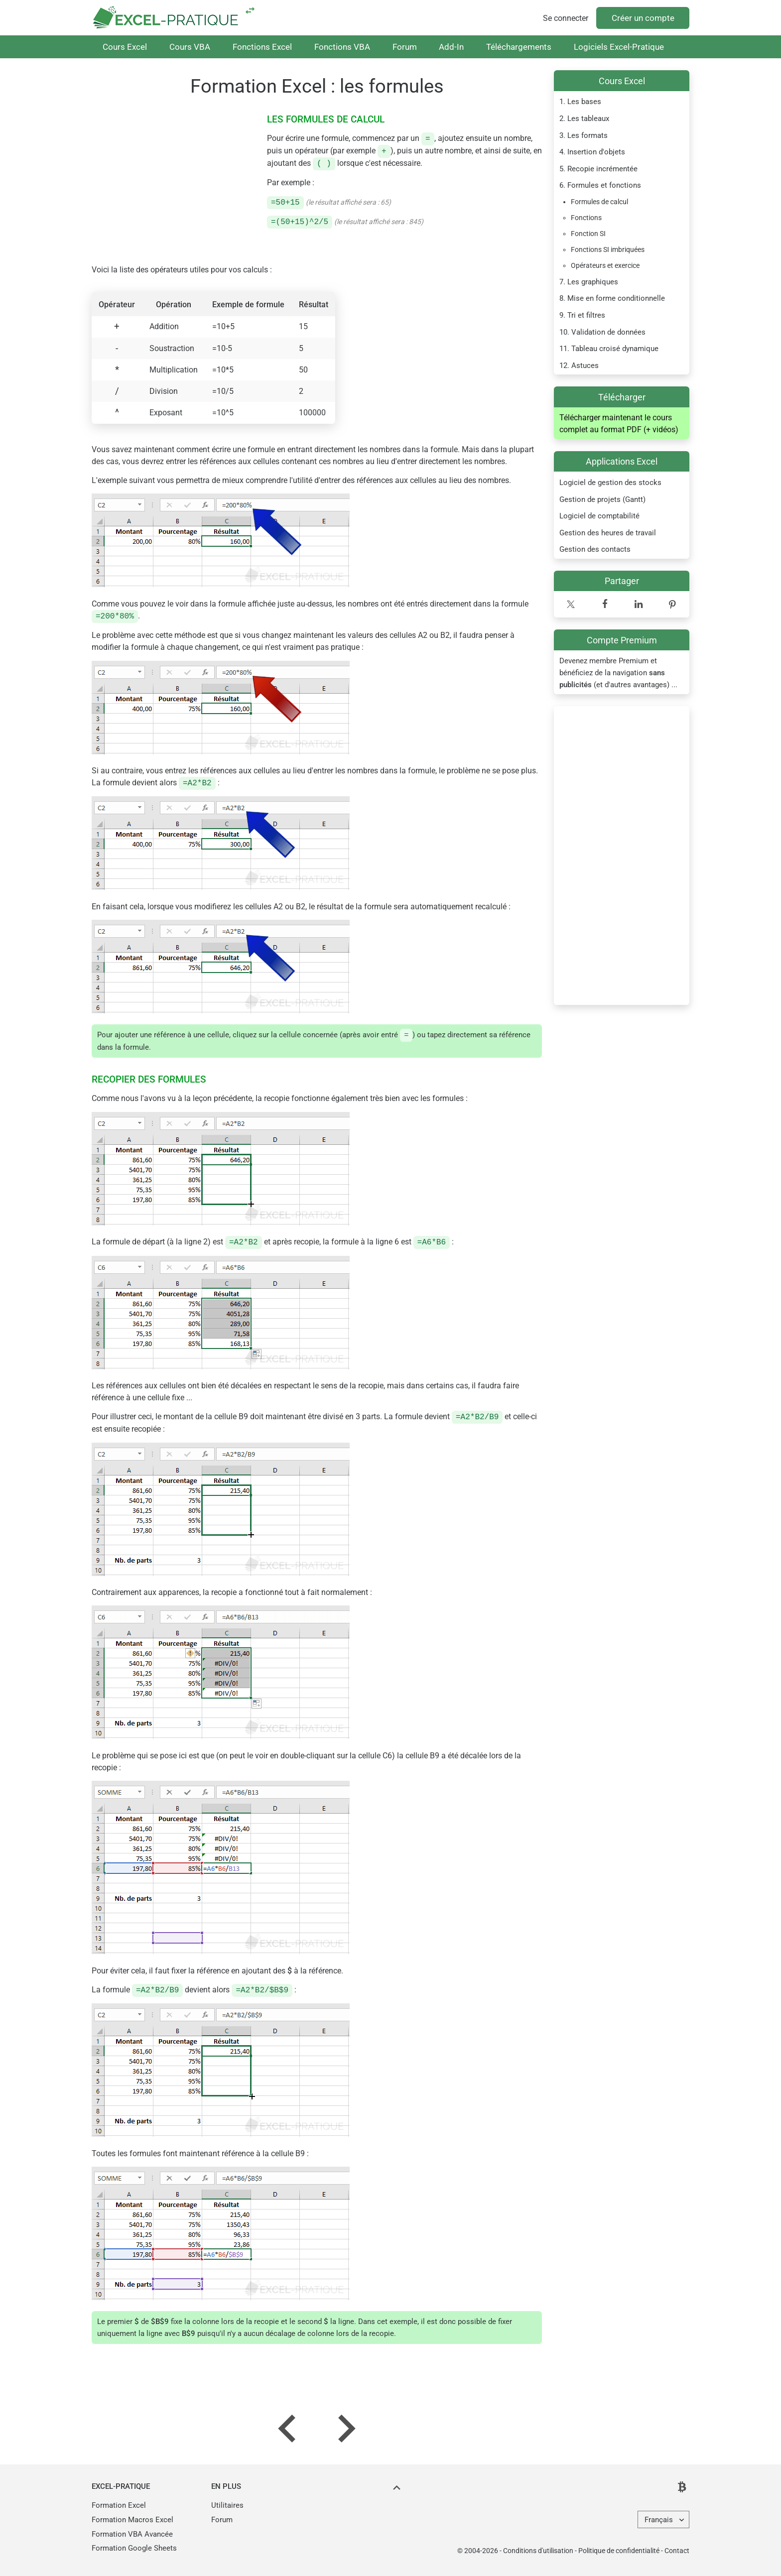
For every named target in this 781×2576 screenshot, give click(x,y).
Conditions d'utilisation (538, 2551)
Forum (404, 47)
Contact (676, 2551)
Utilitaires (227, 2505)
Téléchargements (518, 47)
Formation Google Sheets (134, 2548)
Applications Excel (621, 461)
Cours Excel (125, 47)
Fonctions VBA (342, 47)
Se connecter (565, 18)
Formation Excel (119, 2505)
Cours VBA (189, 47)
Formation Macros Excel (132, 2519)
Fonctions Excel (262, 47)
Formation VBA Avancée (132, 2534)
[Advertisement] (621, 855)
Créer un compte (643, 18)
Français (659, 2519)
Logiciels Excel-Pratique (619, 47)
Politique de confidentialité (618, 2551)
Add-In (451, 47)
